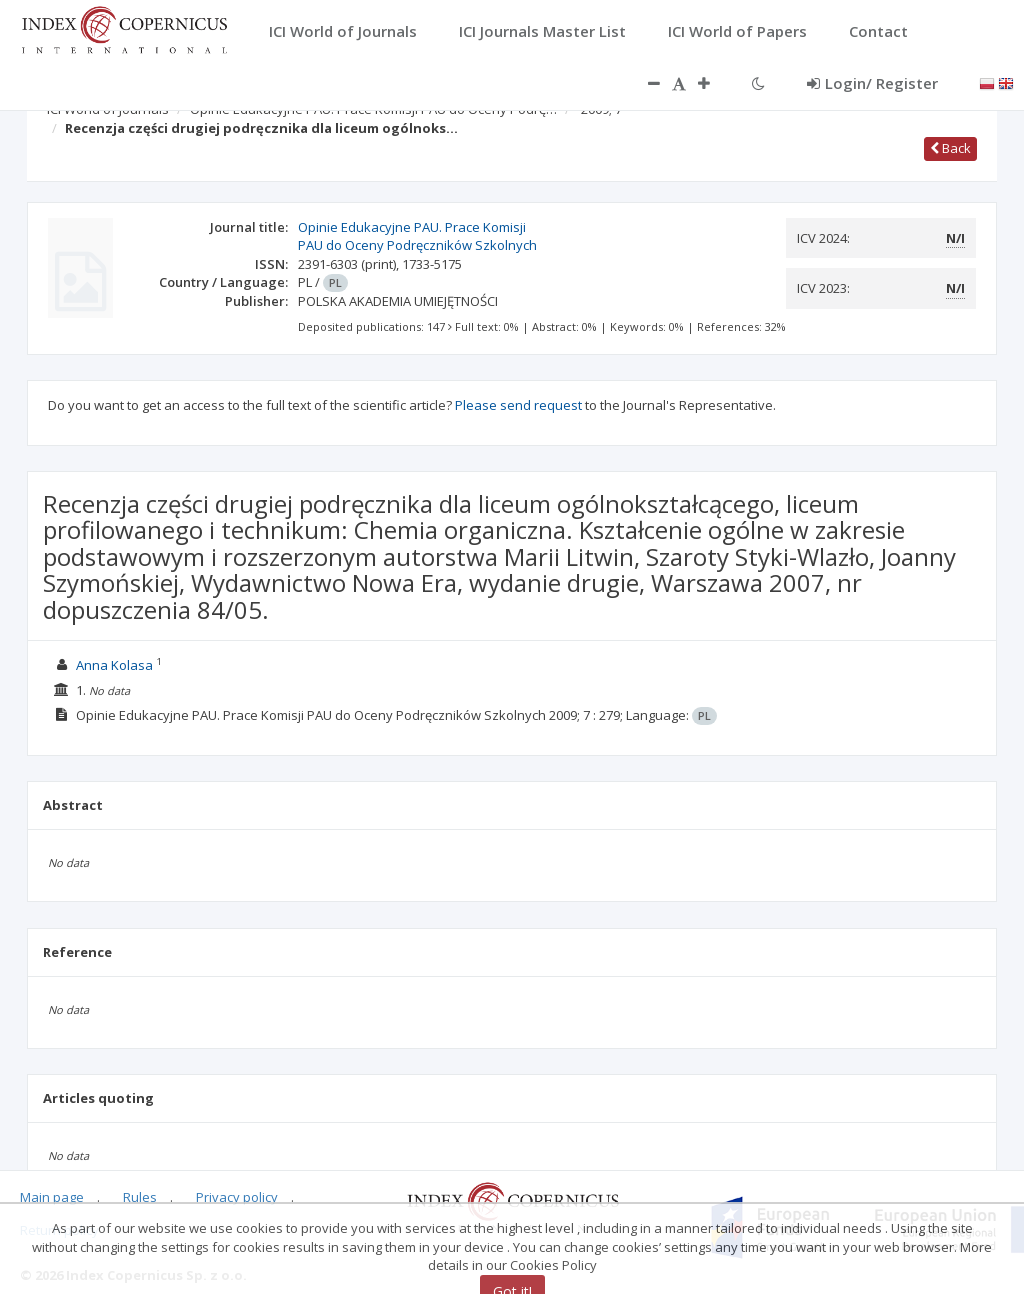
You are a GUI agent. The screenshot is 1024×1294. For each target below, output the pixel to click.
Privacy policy (237, 1197)
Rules (140, 1197)
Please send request (518, 405)
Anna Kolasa (114, 665)
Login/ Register (872, 83)
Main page (52, 1197)
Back (950, 148)
